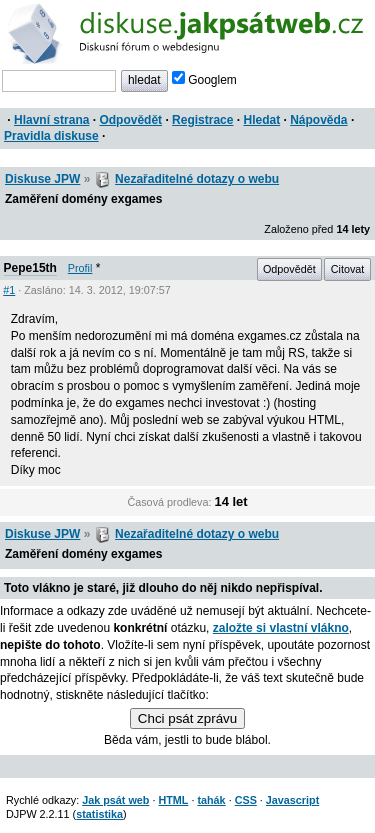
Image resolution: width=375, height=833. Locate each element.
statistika (99, 814)
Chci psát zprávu (187, 718)
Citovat (348, 269)
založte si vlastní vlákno (281, 628)
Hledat (261, 120)
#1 (9, 290)
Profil (80, 268)
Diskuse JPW (42, 179)
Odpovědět (130, 120)
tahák (211, 800)
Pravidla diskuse (51, 136)
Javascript (292, 800)
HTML (173, 800)
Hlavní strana (51, 120)
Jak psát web (115, 800)
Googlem (204, 80)
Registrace (202, 120)
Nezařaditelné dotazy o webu (197, 179)
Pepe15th (30, 268)
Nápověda (318, 120)
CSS (246, 800)
